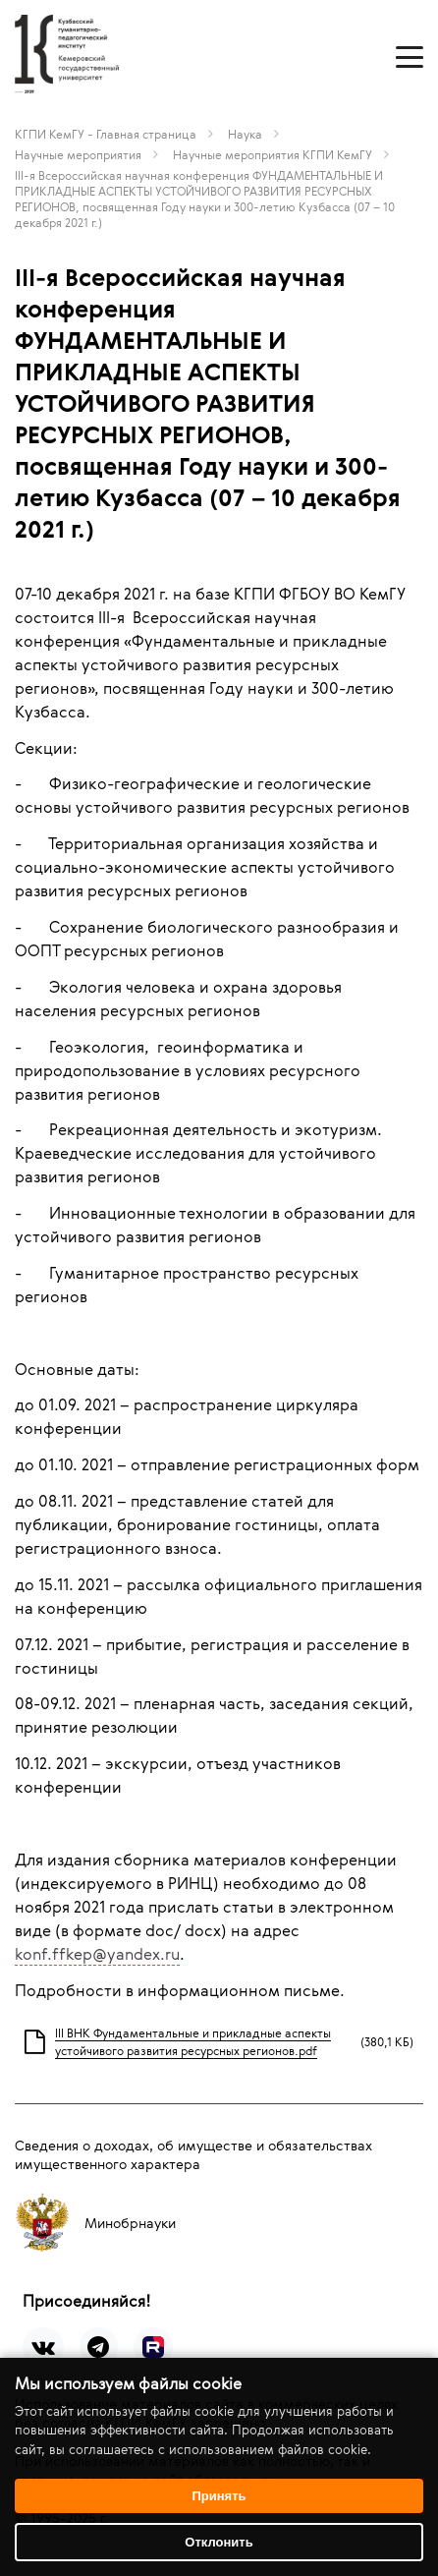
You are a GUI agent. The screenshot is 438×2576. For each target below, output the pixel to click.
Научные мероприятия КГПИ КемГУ (272, 154)
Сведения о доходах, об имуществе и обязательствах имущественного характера (193, 2154)
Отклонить (218, 2542)
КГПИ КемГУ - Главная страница (105, 134)
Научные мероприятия (78, 154)
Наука (245, 134)
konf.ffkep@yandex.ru (97, 1954)
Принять (219, 2496)
